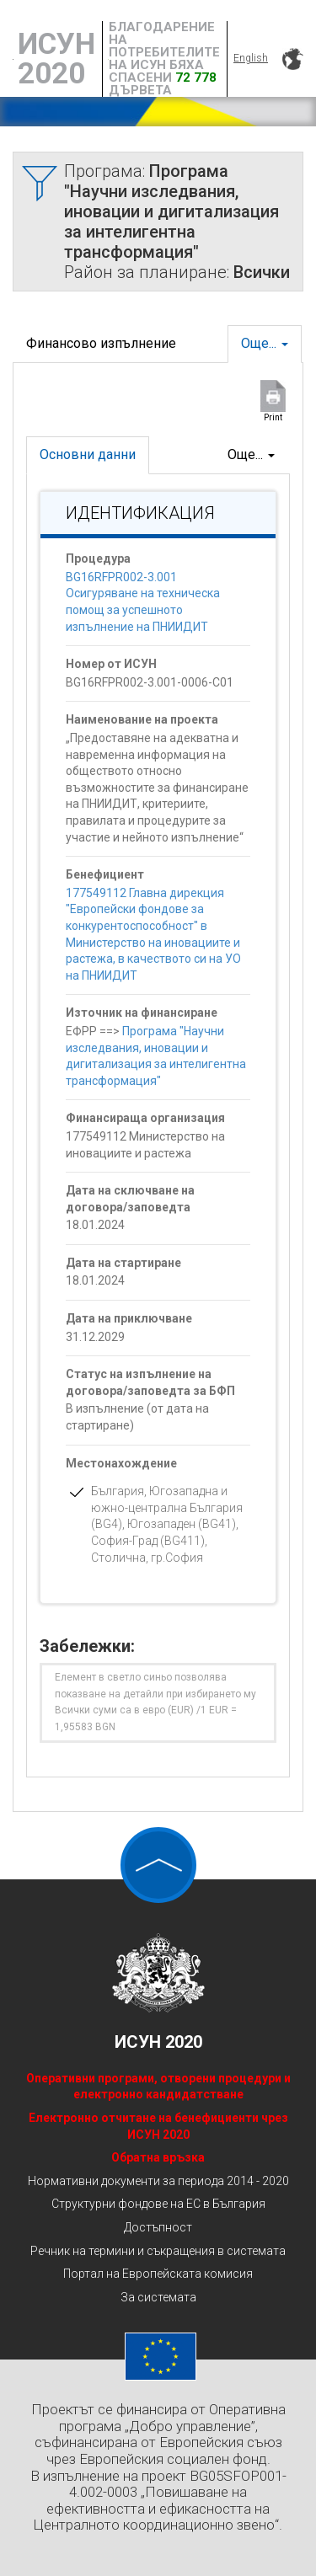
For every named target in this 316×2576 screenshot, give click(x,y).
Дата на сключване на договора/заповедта (130, 1199)
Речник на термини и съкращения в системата (158, 2251)
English (250, 58)
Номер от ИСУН (111, 664)
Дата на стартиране (123, 1262)
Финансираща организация (145, 1118)
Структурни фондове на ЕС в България (158, 2203)
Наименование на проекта (142, 719)
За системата (158, 2297)
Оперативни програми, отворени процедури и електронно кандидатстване (158, 2086)
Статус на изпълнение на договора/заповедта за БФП (150, 1382)
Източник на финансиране (141, 1012)
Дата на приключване (129, 1318)
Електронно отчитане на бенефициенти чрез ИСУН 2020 (158, 2126)
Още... (264, 343)
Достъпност (158, 2227)
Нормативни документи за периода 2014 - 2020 (158, 2181)
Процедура (98, 558)
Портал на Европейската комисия (158, 2273)
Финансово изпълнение (101, 343)
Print (273, 417)
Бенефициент (105, 874)
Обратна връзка (158, 2157)
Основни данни (88, 454)
